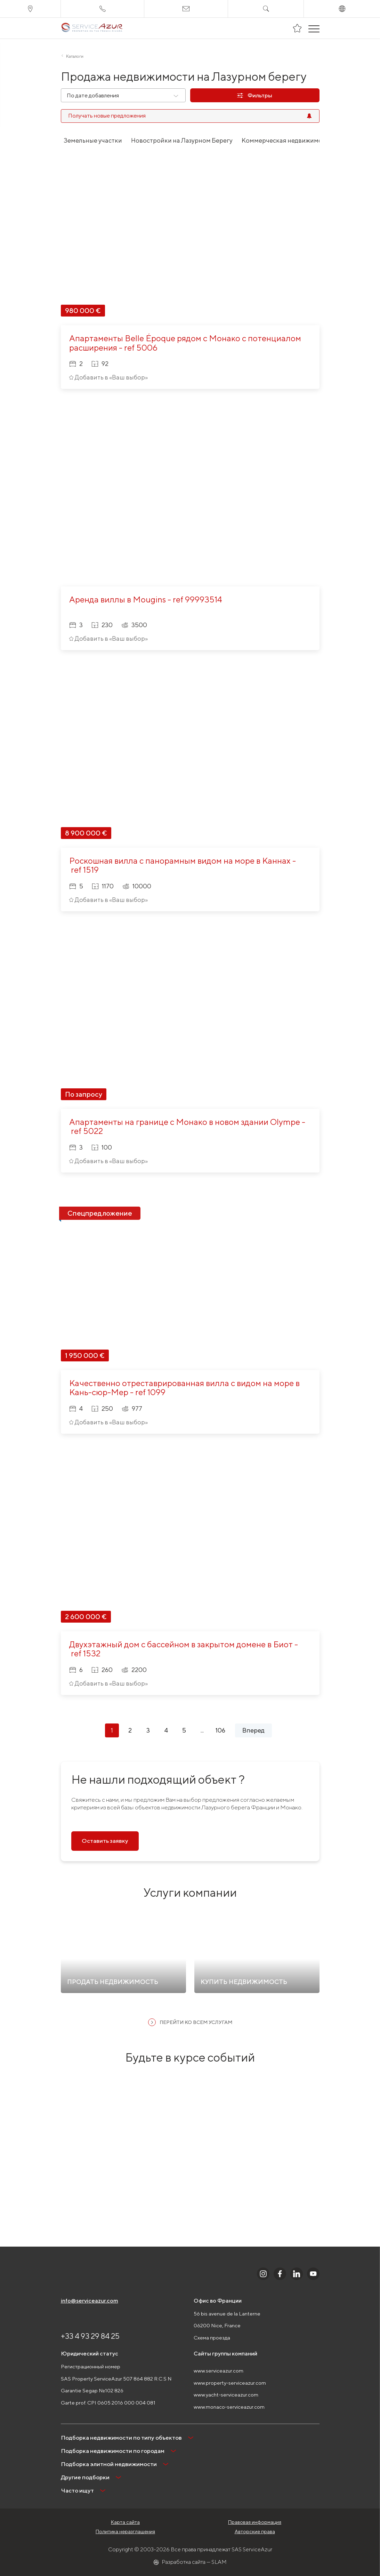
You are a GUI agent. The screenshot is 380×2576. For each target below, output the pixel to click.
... (202, 1730)
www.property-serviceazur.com (230, 2383)
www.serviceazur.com (218, 2371)
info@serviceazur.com (89, 2300)
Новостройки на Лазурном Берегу (182, 140)
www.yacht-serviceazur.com (226, 2395)
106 (220, 1730)
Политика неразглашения (125, 2531)
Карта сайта (125, 2522)
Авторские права (255, 2531)
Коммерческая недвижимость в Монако (301, 140)
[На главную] (92, 28)
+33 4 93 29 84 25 (90, 2336)
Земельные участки (93, 140)
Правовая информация (254, 2522)
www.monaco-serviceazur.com (229, 2407)
